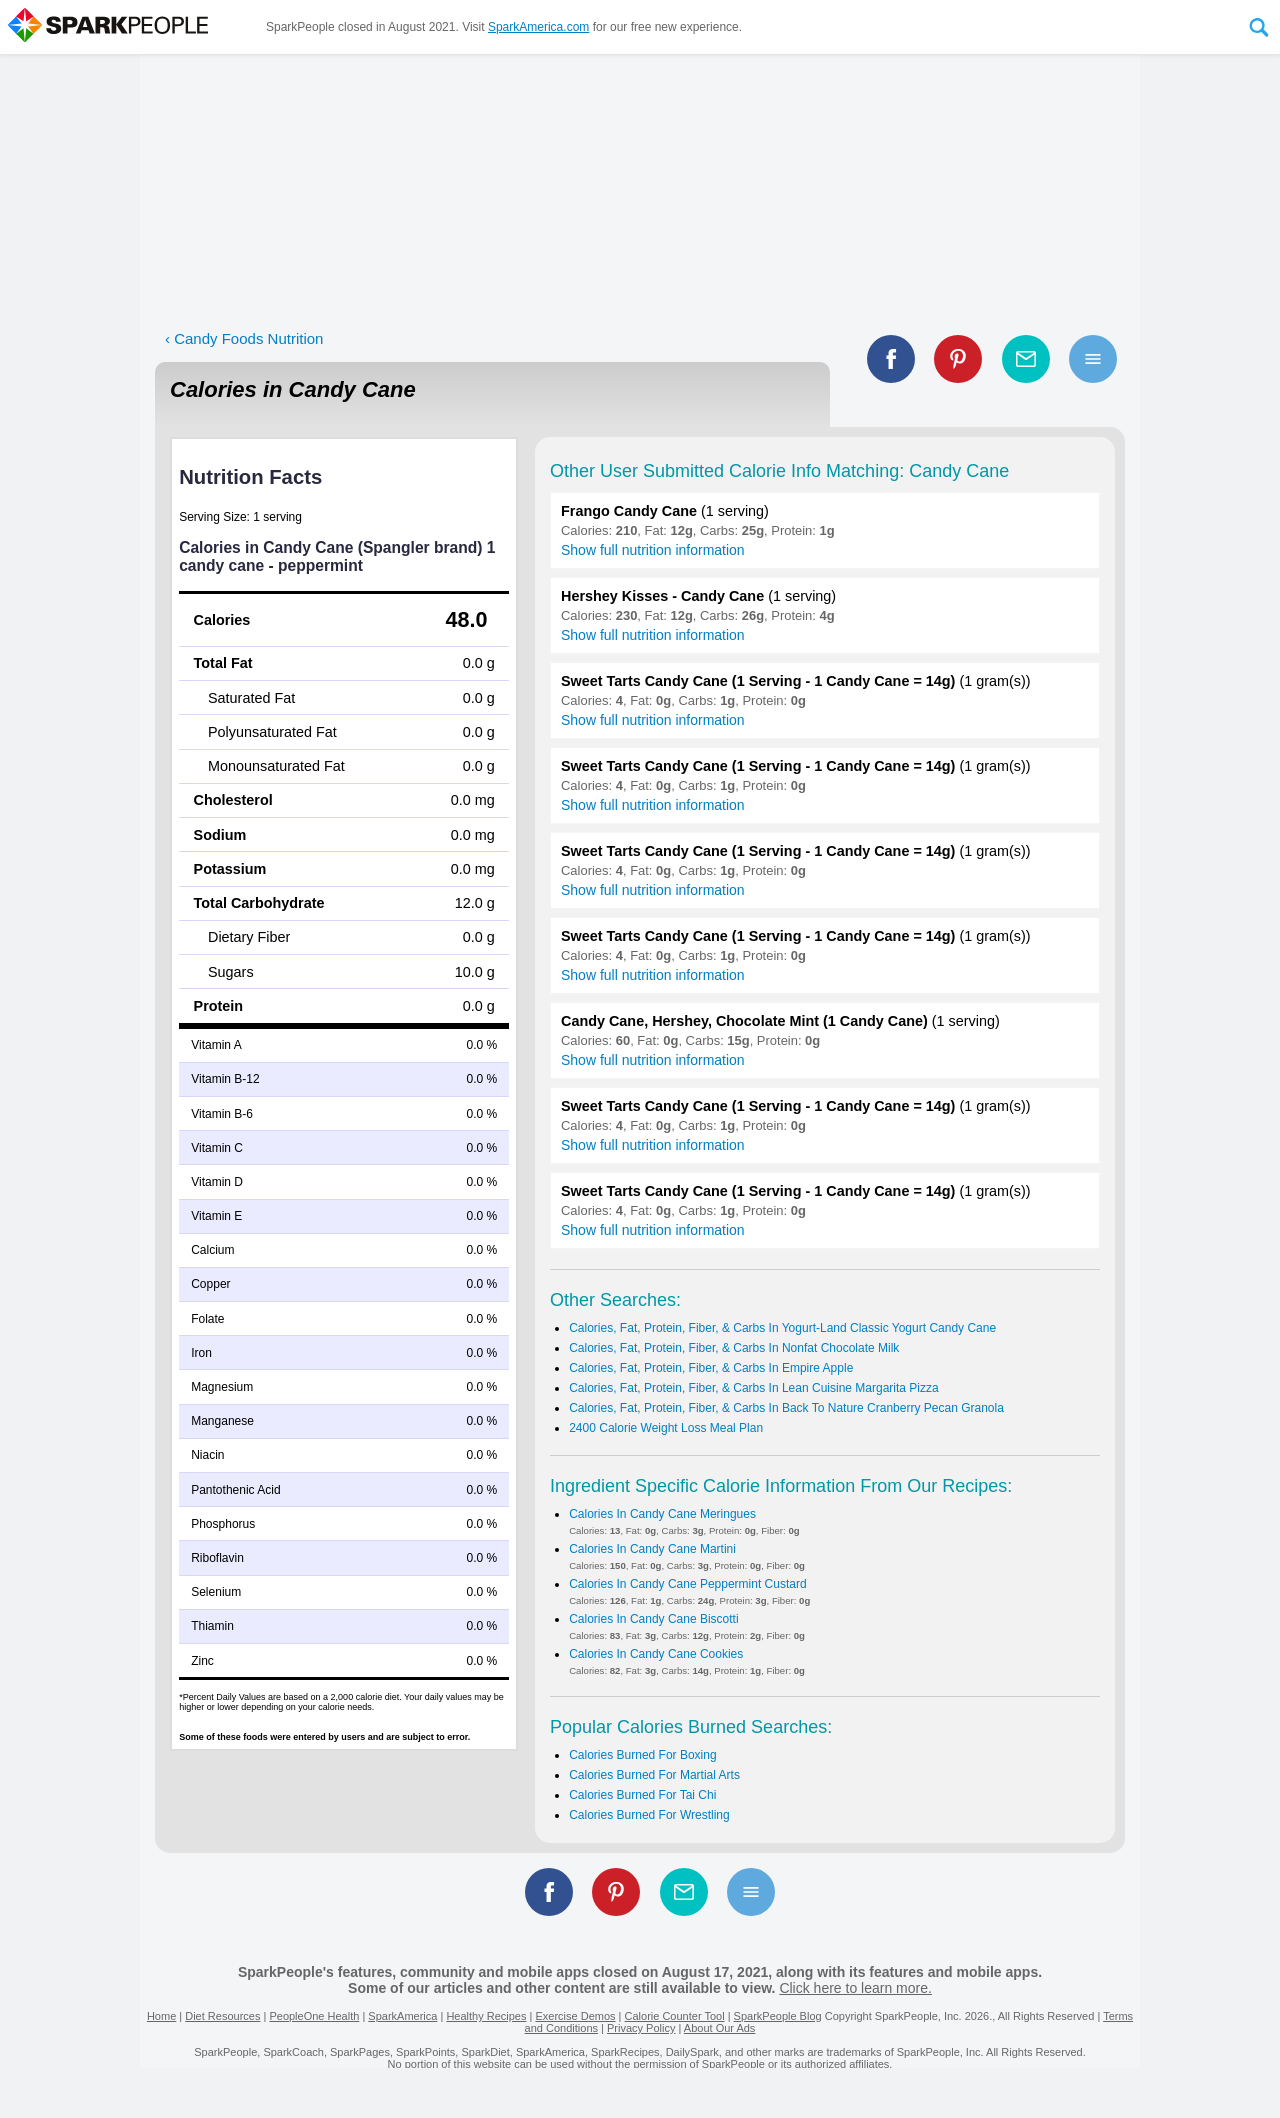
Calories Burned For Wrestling (649, 1815)
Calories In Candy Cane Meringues (662, 1514)
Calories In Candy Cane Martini (652, 1549)
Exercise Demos (575, 2016)
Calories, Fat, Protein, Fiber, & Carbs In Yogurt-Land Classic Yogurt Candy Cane (782, 1328)
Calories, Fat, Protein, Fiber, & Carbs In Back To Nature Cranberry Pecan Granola (786, 1408)
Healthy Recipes (486, 2016)
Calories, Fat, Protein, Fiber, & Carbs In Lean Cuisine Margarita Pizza (754, 1388)
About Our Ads (720, 2028)
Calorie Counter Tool (675, 2016)
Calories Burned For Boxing (642, 1755)
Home (161, 2016)
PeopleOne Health (314, 2016)
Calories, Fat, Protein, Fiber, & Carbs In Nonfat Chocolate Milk (734, 1348)
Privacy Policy (641, 2028)
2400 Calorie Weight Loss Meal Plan (666, 1428)
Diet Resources (222, 2016)
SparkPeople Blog (778, 2016)
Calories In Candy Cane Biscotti (653, 1619)
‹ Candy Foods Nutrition (244, 338)
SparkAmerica (402, 2016)
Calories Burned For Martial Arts (654, 1775)
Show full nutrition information (653, 550)
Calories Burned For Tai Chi (642, 1795)
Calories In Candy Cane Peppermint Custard (687, 1584)
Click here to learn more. (855, 1988)
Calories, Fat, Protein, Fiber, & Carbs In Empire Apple (711, 1368)
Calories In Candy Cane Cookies (656, 1654)
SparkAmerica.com (538, 27)
